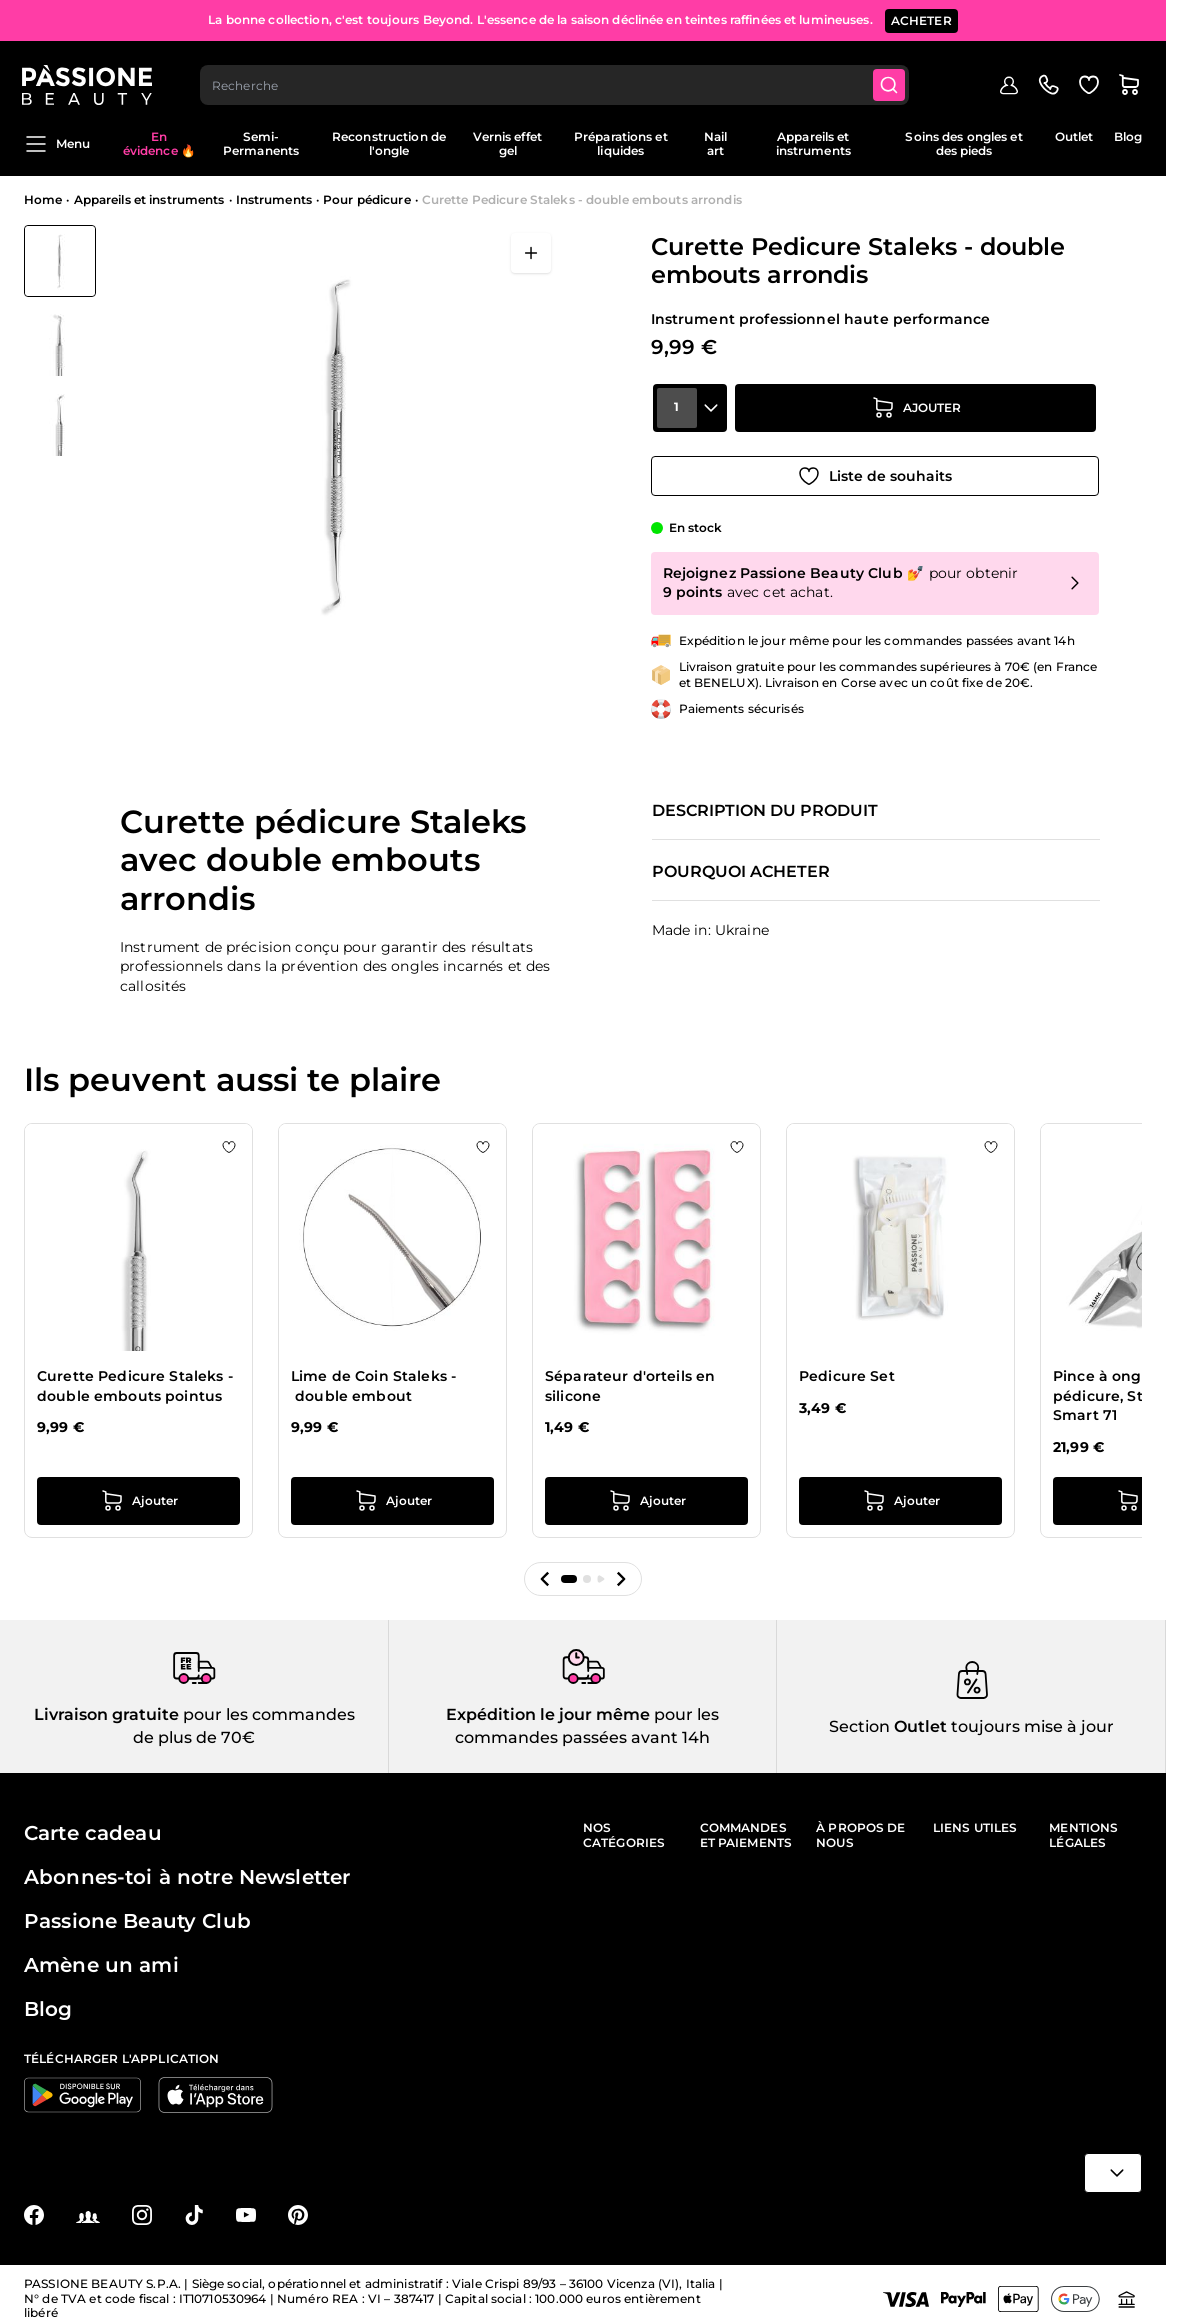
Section (859, 1721)
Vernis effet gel (507, 143)
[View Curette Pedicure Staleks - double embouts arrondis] (60, 261)
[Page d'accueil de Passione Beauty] (89, 76)
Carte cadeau (93, 1829)
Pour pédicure (367, 199)
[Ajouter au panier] (916, 415)
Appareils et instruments (813, 143)
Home (43, 199)
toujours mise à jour (1030, 1721)
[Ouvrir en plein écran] (531, 253)
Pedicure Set (847, 1372)
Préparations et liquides (621, 143)
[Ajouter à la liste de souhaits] (875, 471)
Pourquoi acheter (741, 868)
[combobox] (557, 76)
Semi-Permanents (261, 143)
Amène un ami (101, 1961)
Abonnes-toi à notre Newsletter (187, 1873)
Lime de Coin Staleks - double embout (373, 1382)
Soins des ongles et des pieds (963, 143)
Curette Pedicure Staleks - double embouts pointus (135, 1382)
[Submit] (892, 76)
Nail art (715, 143)
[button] (545, 1575)
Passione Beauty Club (137, 1917)
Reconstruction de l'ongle (389, 143)
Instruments (274, 199)
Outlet (1074, 136)
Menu (57, 144)
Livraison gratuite (106, 1710)
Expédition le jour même (548, 1710)
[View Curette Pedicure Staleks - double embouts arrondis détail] (60, 341)
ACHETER (921, 19)
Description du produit (765, 807)
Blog (1128, 136)
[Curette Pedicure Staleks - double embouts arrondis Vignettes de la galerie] (60, 341)
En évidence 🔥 (159, 143)
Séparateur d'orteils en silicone (630, 1382)
